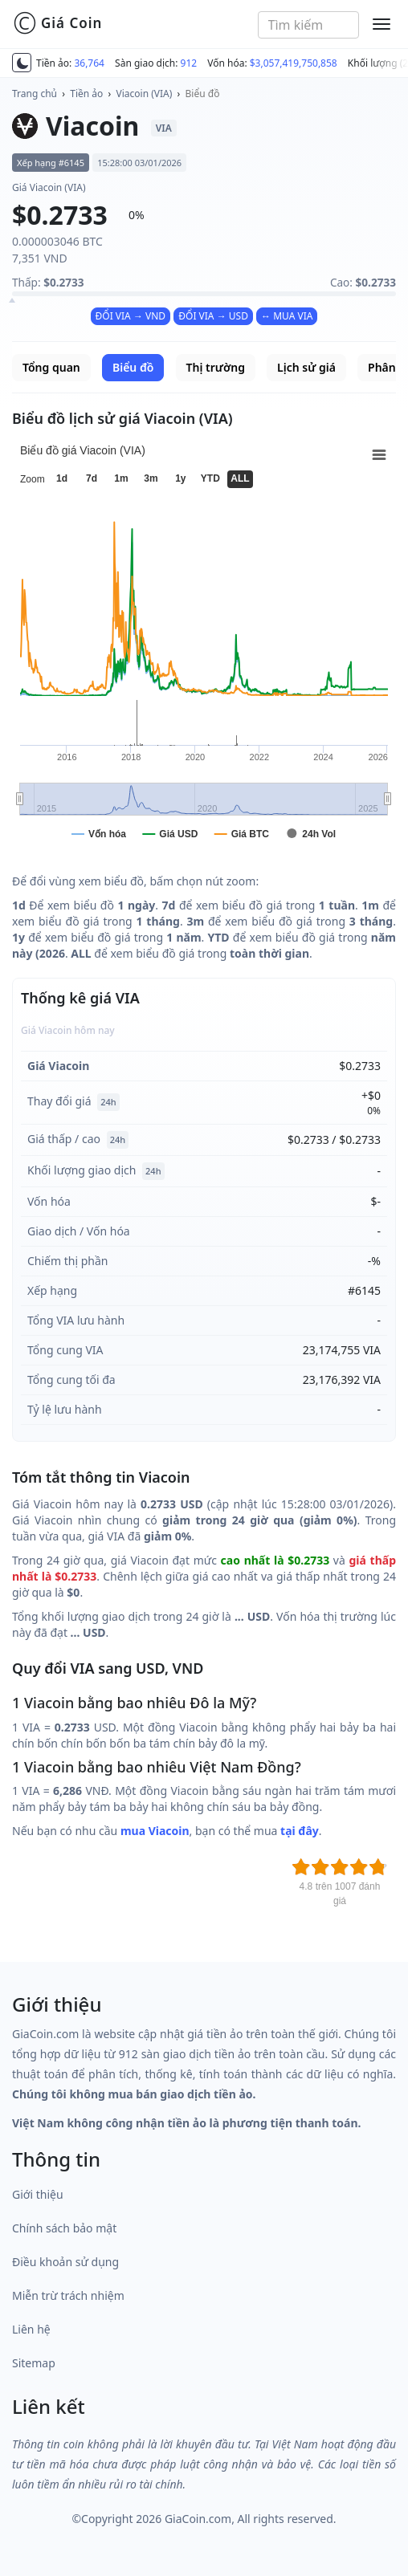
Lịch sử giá (306, 367)
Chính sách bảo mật (64, 2228)
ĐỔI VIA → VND (131, 316)
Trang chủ (34, 93)
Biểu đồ (203, 93)
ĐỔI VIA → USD (213, 316)
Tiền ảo (86, 93)
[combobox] (309, 25)
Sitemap (33, 2362)
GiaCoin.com (198, 2518)
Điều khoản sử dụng (65, 2261)
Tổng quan (51, 367)
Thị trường (215, 367)
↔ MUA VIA (286, 316)
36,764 (89, 63)
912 (189, 63)
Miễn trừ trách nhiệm (68, 2295)
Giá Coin (57, 23)
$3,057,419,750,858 (293, 63)
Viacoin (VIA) (144, 93)
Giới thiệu (37, 2194)
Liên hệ (31, 2329)
